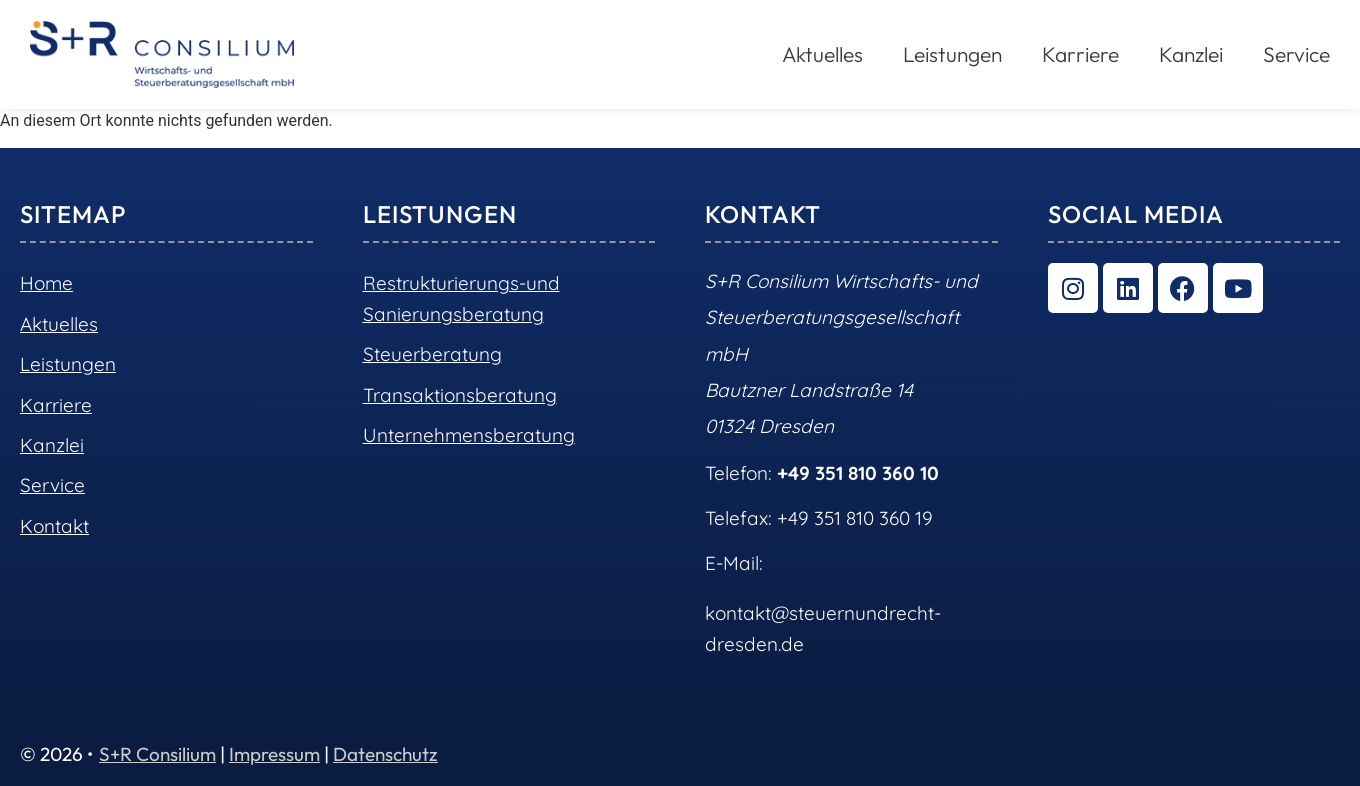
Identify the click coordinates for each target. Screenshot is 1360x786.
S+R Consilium (157, 754)
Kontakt (54, 526)
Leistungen (952, 54)
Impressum (274, 754)
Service (1296, 54)
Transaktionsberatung (460, 395)
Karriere (1080, 54)
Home (46, 283)
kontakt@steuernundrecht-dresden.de (823, 628)
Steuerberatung (432, 354)
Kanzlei (1191, 54)
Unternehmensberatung (469, 435)
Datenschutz (385, 754)
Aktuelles (822, 54)
